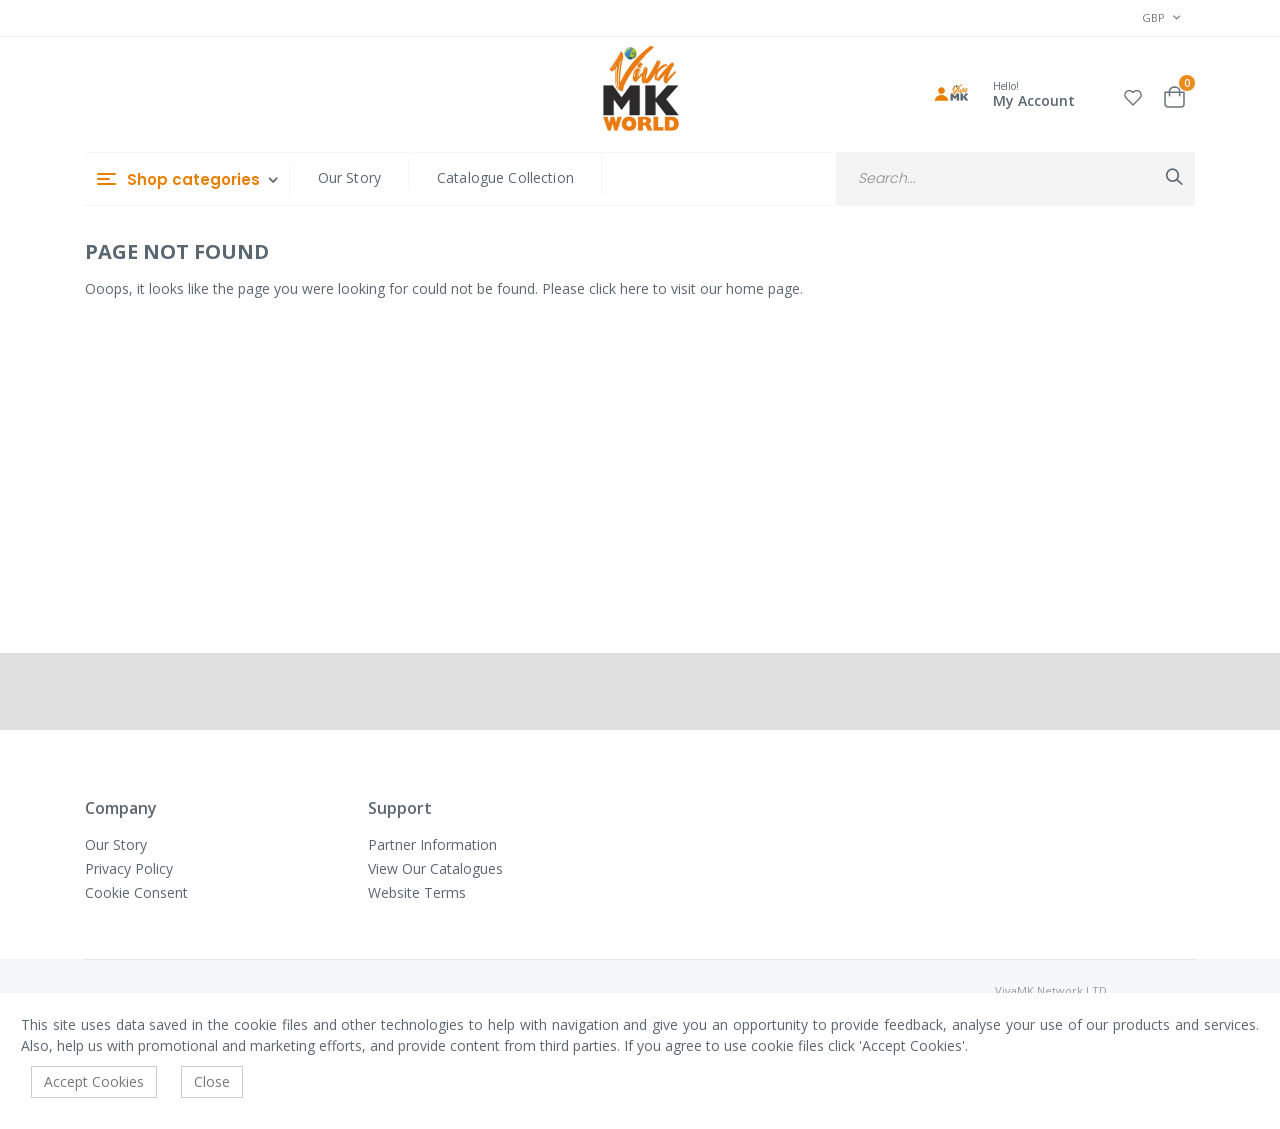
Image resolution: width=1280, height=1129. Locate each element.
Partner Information (432, 844)
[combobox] (1015, 178)
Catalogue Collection (505, 177)
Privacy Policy (129, 868)
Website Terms (417, 892)
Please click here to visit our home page (671, 288)
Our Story (349, 177)
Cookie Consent (136, 892)
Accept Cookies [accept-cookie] (94, 1081)
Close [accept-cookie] (212, 1081)
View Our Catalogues (435, 868)
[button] (1133, 94)
